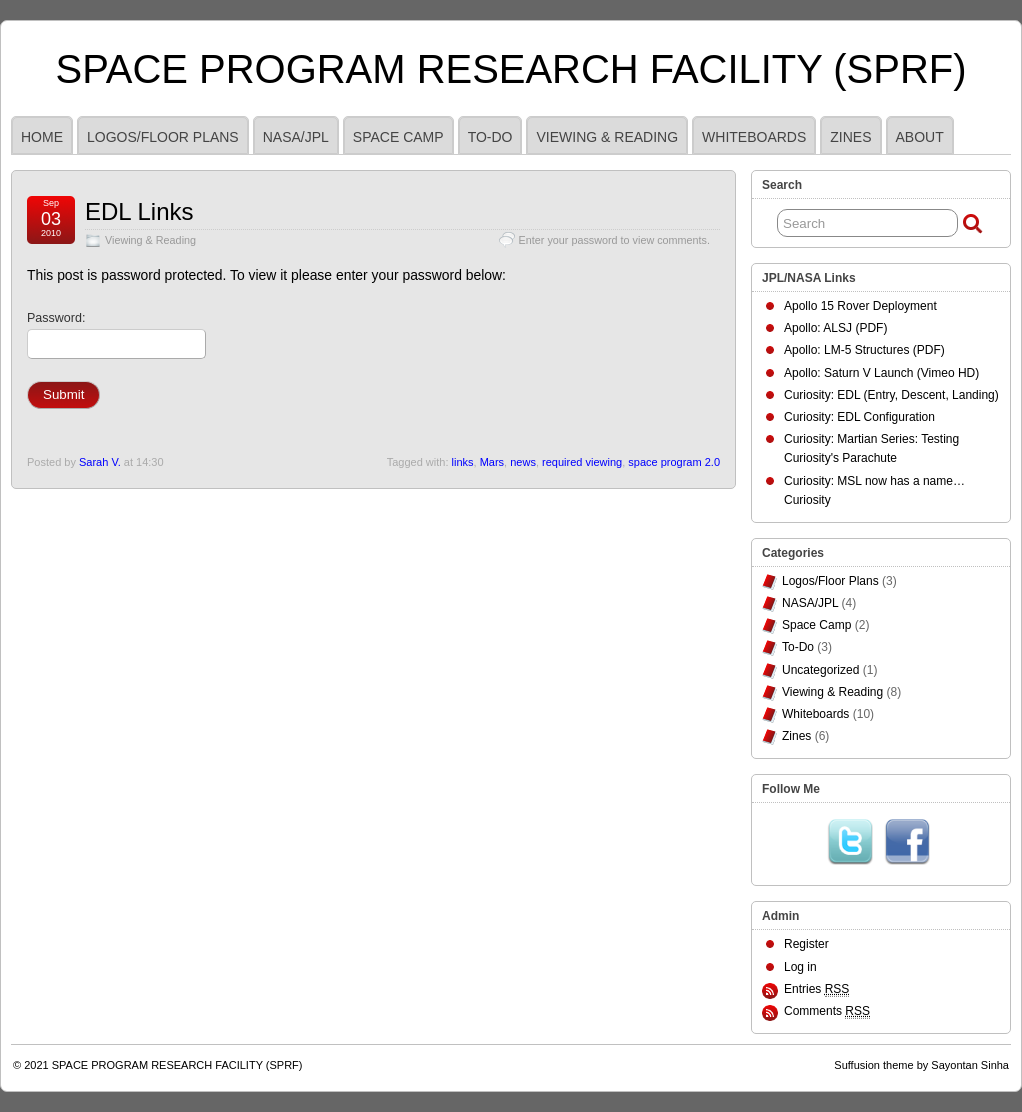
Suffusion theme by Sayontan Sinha (921, 1065)
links (463, 462)
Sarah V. (100, 462)
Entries (816, 989)
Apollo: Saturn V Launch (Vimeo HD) (881, 373)
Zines (850, 137)
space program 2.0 (674, 462)
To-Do (490, 137)
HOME (42, 137)
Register (806, 944)
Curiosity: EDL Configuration (859, 417)
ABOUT (920, 137)
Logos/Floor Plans (163, 137)
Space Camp (398, 137)
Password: (116, 335)
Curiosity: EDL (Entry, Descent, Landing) (891, 395)
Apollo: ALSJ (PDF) (835, 328)
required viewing (582, 462)
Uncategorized (820, 670)
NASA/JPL (296, 137)
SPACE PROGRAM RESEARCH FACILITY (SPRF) (511, 69)
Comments (827, 1011)
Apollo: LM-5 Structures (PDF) (864, 350)
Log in (800, 967)
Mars (492, 462)
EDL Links (139, 211)
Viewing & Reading (607, 137)
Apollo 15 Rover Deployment (860, 306)
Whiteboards (754, 137)
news (523, 462)
